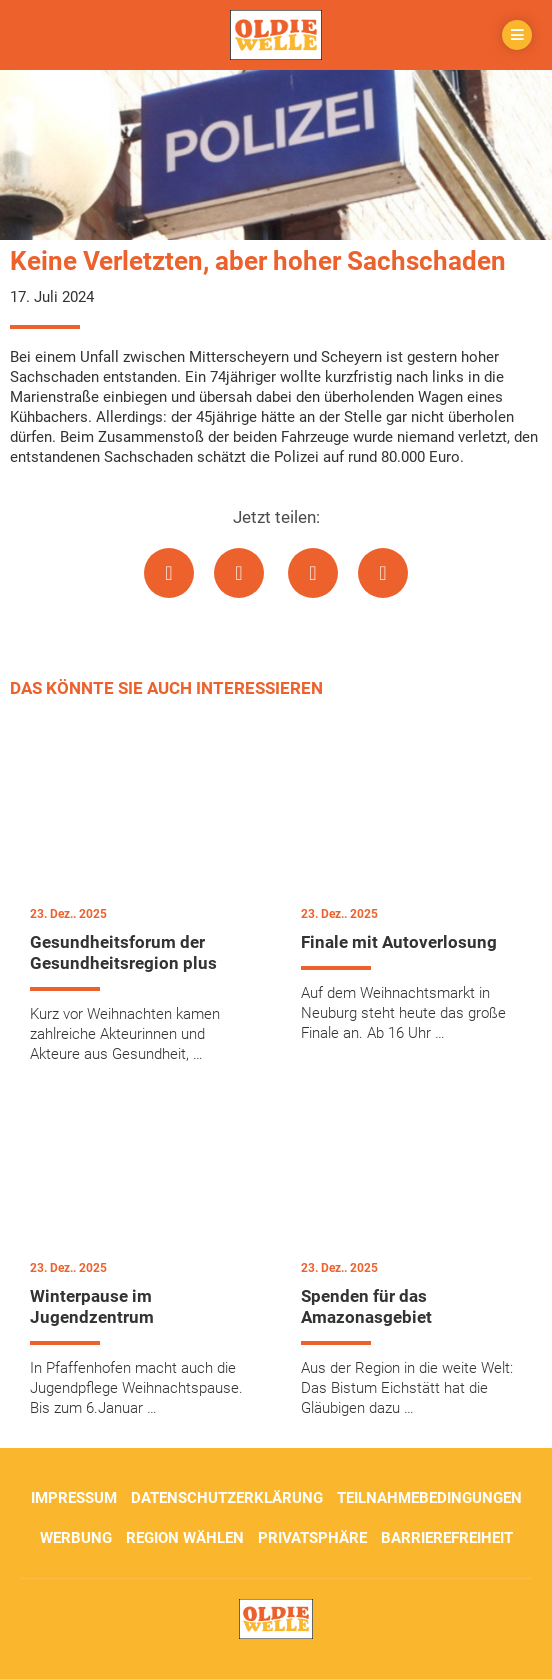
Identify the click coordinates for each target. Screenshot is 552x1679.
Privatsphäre (312, 1538)
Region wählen (185, 1538)
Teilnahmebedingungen (429, 1498)
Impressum (74, 1498)
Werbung (76, 1538)
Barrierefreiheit (447, 1538)
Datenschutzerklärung (227, 1498)
